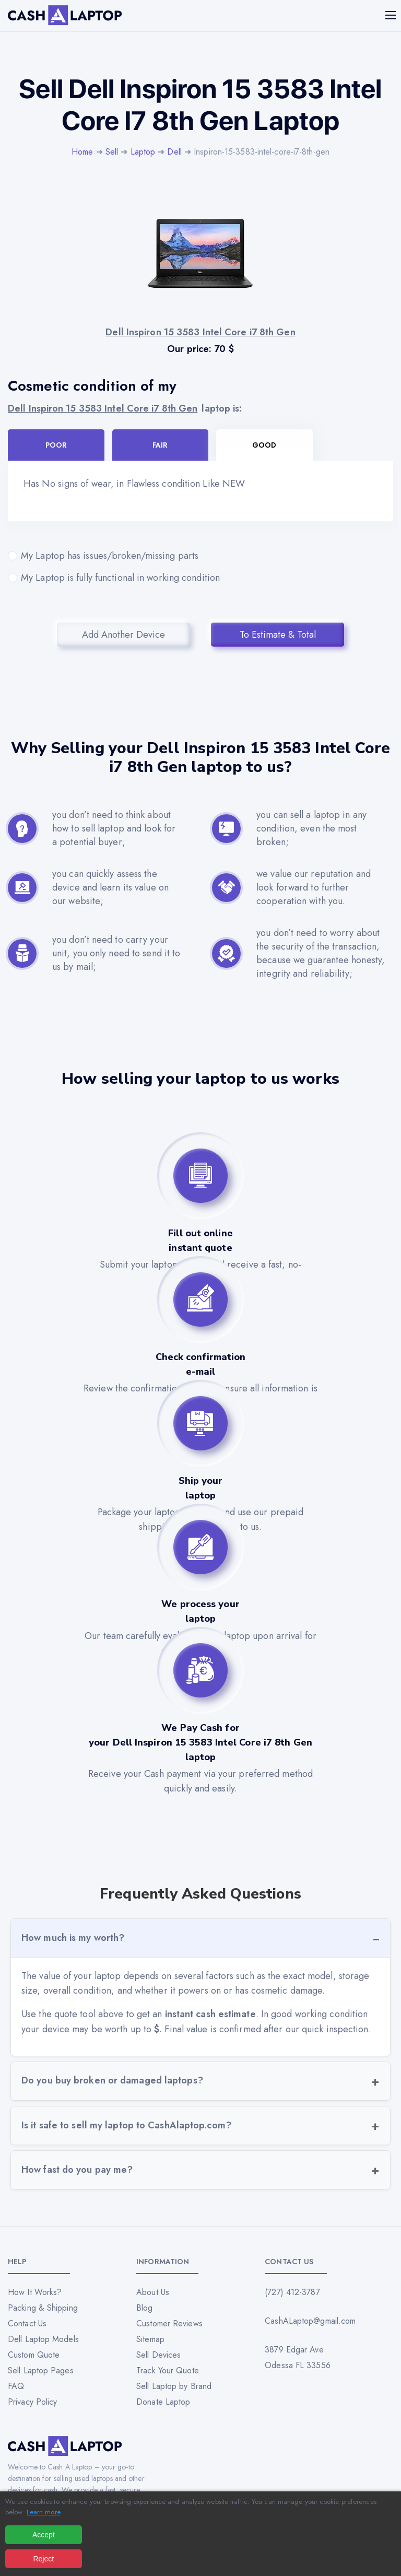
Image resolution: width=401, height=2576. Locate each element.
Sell (111, 152)
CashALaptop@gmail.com (310, 2321)
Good (264, 445)
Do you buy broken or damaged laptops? (112, 2080)
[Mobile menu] (391, 15)
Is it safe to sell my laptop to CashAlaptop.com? (126, 2125)
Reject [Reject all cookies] (43, 2559)
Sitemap (150, 2339)
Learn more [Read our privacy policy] (43, 2512)
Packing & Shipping (43, 2308)
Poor (56, 445)
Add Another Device (123, 634)
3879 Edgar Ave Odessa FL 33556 (298, 2357)
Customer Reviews (169, 2323)
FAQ (16, 2386)
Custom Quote (34, 2355)
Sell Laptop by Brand (173, 2386)
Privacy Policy (32, 2402)
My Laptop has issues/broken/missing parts (200, 555)
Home (82, 152)
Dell (174, 152)
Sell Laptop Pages (41, 2370)
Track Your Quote (167, 2370)
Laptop (143, 152)
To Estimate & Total (278, 634)
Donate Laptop (163, 2402)
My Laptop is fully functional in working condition (200, 577)
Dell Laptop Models (43, 2339)
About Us (152, 2292)
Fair (160, 445)
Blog (144, 2308)
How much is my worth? (72, 1938)
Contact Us (27, 2323)
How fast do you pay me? (77, 2169)
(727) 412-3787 (292, 2292)
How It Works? (35, 2292)
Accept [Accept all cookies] (43, 2535)
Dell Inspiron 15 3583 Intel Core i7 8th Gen (102, 408)
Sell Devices (158, 2355)
